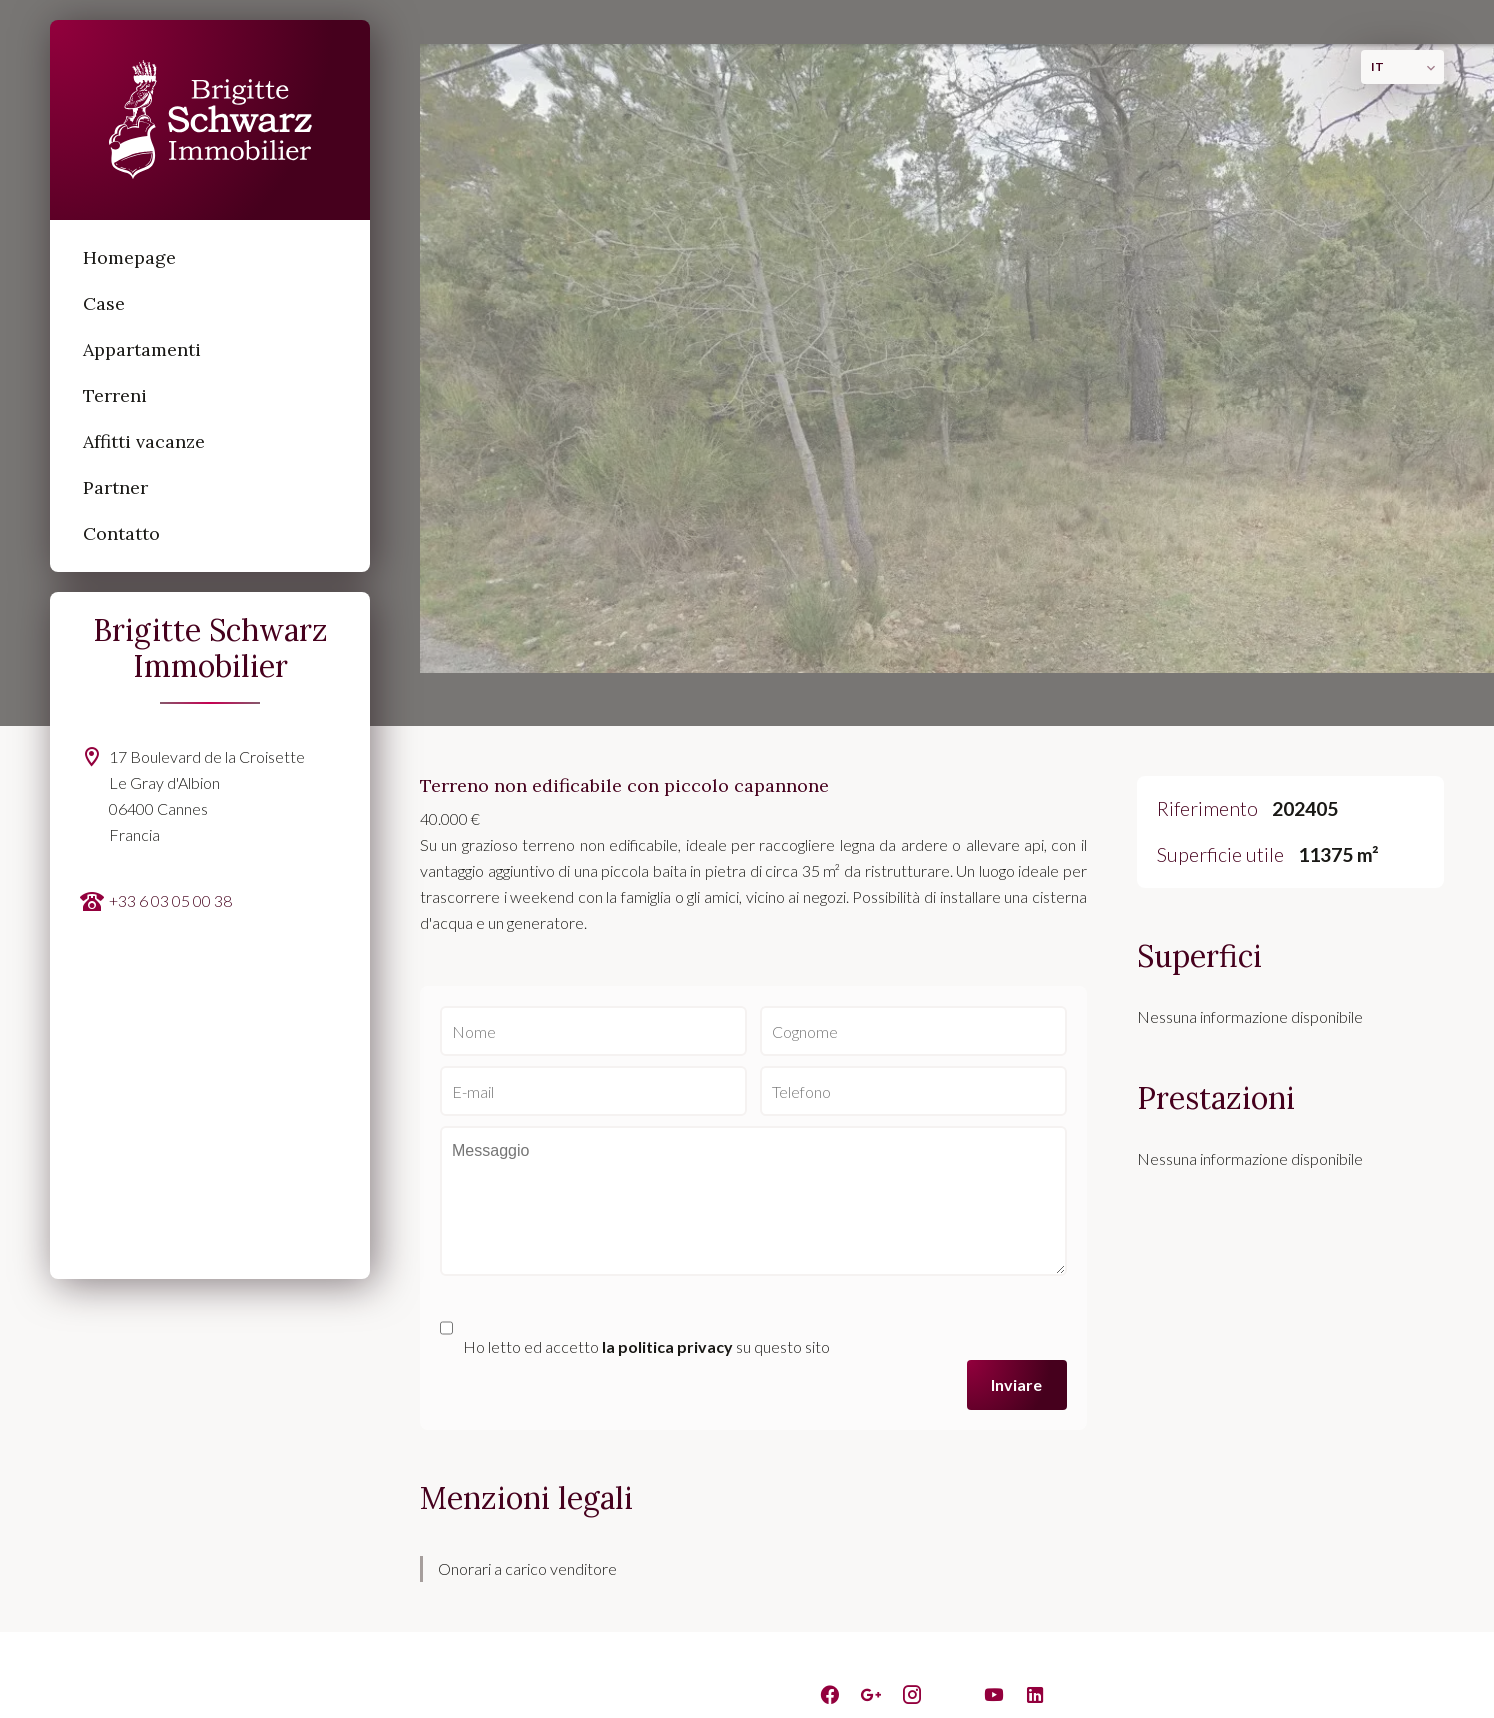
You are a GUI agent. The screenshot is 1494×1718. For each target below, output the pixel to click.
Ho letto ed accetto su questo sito (646, 1346)
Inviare (1016, 1384)
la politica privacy (667, 1346)
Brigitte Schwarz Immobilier (210, 648)
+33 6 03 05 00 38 (170, 900)
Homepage (210, 120)
